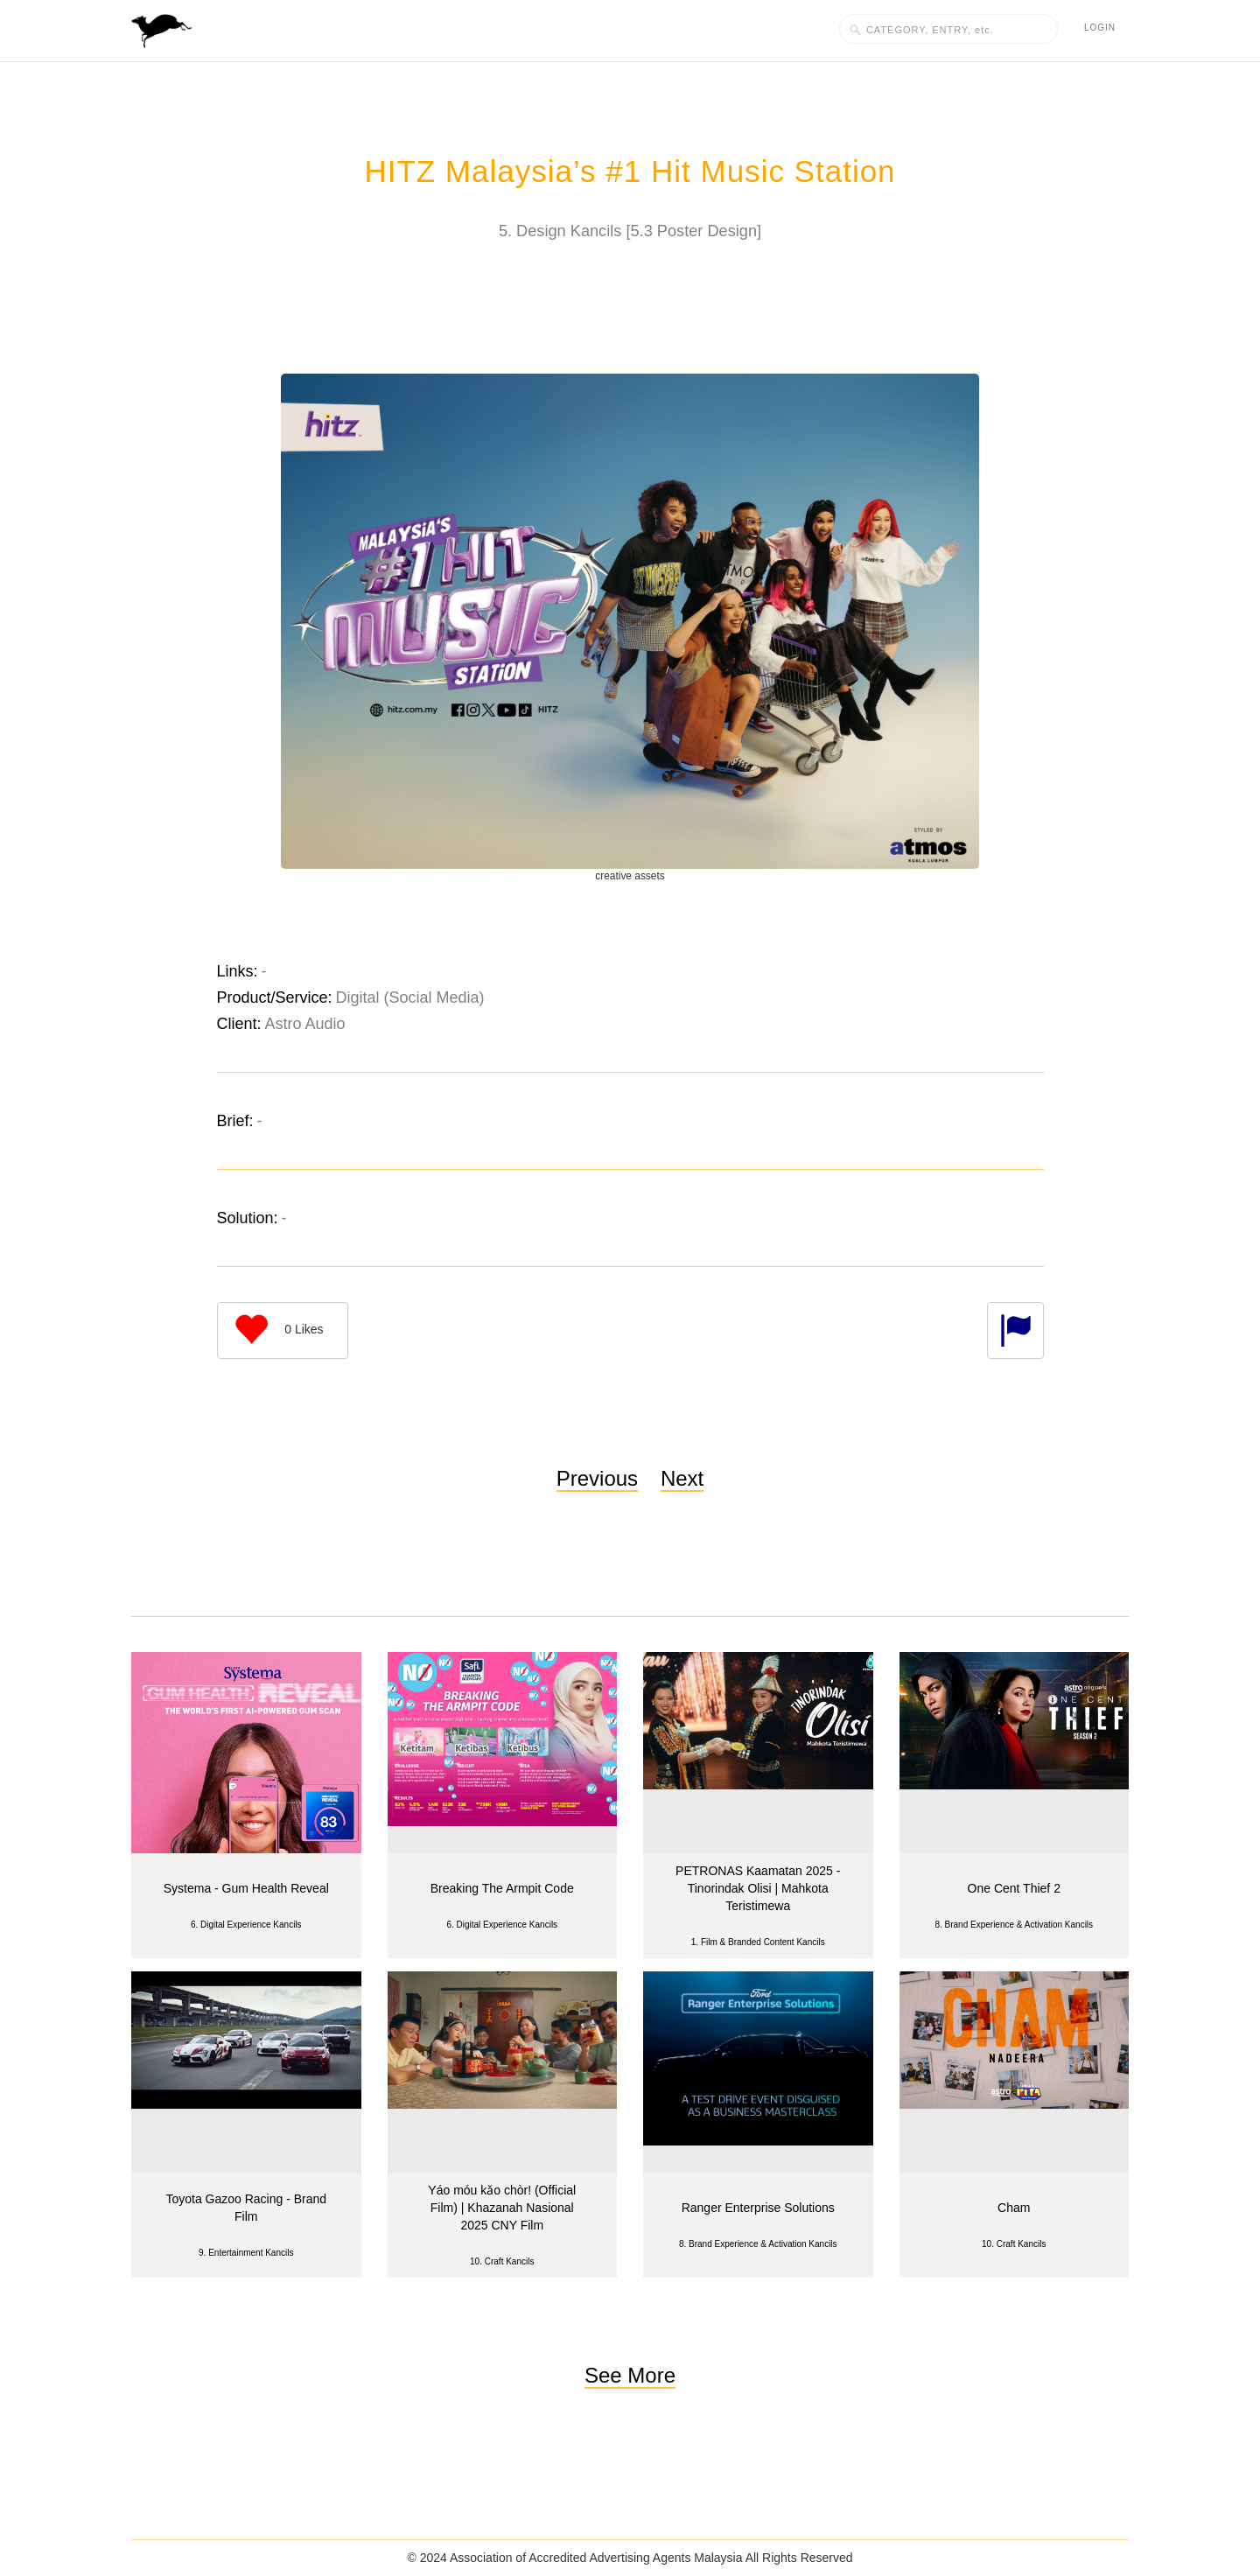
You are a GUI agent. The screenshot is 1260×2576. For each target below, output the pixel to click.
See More (630, 2349)
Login (1100, 27)
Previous (597, 1452)
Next (682, 1452)
